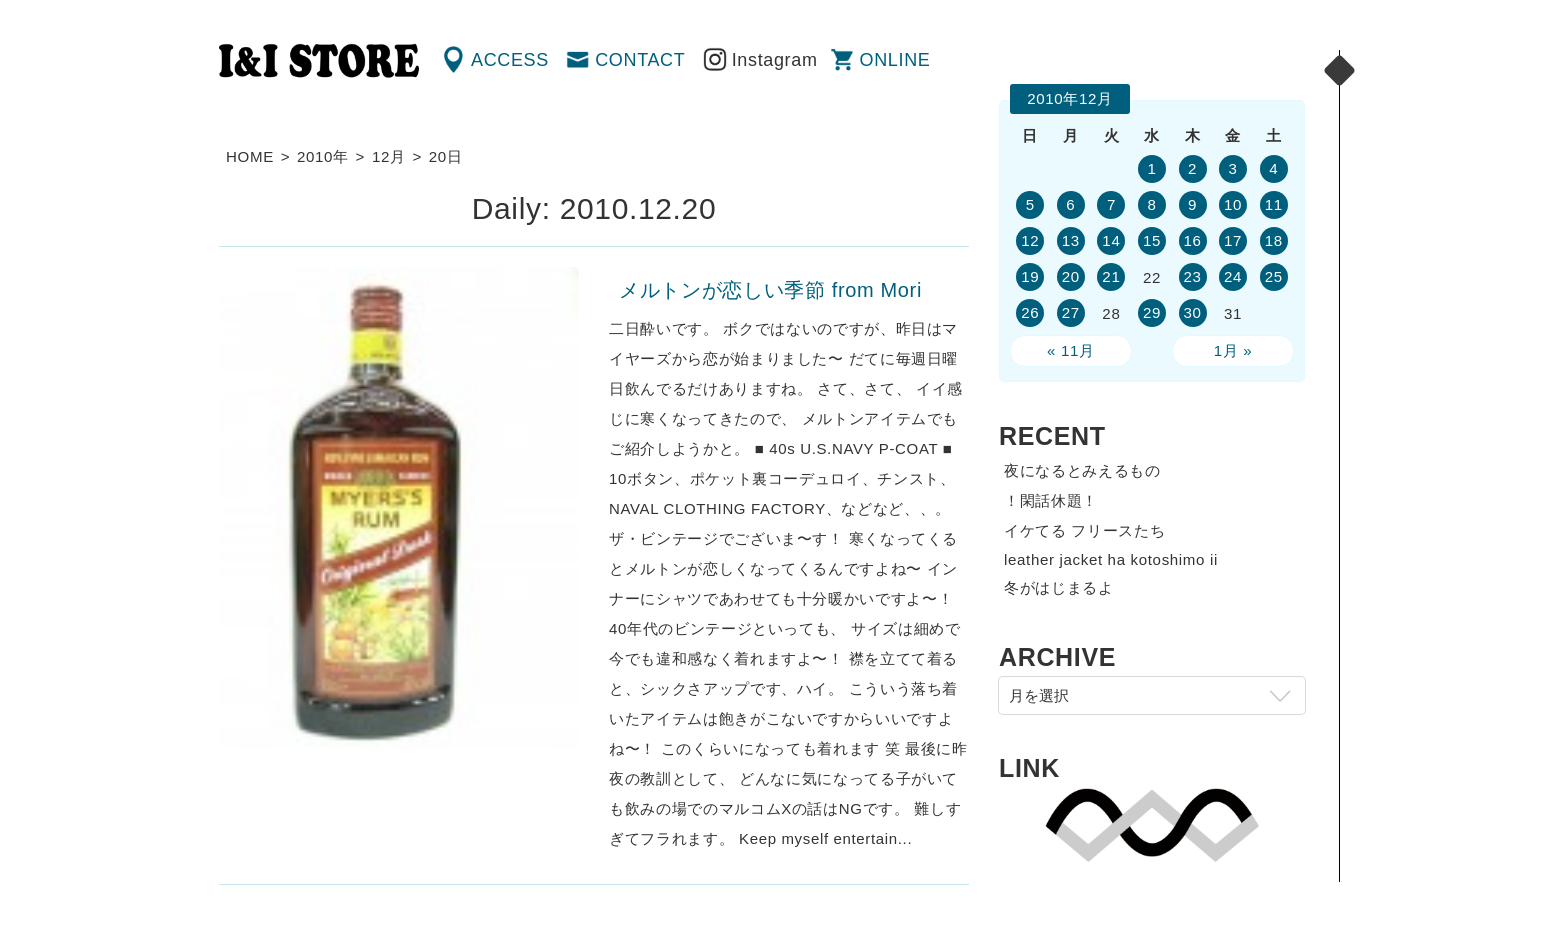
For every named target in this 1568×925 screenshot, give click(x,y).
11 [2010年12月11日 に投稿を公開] (1274, 204)
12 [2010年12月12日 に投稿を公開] (1030, 240)
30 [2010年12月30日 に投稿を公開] (1192, 312)
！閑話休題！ (1051, 500)
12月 (389, 156)
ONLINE (895, 60)
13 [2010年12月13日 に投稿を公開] (1071, 240)
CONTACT (640, 60)
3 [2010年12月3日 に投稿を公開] (1233, 168)
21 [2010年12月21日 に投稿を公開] (1111, 276)
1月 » (1233, 350)
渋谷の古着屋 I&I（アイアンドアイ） (319, 61)
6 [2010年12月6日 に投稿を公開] (1070, 204)
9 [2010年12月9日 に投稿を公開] (1192, 204)
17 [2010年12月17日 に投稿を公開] (1233, 240)
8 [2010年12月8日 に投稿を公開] (1151, 204)
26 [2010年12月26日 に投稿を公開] (1030, 312)
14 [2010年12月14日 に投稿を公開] (1111, 240)
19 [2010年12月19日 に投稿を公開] (1030, 276)
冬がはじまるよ (1059, 587)
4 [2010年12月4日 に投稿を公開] (1273, 168)
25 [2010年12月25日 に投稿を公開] (1274, 276)
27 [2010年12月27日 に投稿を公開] (1071, 312)
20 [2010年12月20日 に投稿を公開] (1071, 276)
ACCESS (510, 60)
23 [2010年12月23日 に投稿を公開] (1192, 276)
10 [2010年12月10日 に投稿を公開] (1233, 204)
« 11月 (1071, 350)
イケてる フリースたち (1084, 530)
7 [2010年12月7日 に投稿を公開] (1111, 204)
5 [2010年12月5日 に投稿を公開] (1030, 204)
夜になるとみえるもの (1082, 470)
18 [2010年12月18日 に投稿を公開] (1274, 240)
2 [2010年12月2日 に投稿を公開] (1192, 168)
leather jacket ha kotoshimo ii (1111, 559)
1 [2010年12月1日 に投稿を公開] (1151, 168)
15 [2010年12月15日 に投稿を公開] (1152, 240)
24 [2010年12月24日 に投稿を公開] (1233, 276)
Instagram (775, 60)
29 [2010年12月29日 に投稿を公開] (1152, 312)
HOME (250, 156)
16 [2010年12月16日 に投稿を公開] (1192, 240)
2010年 (323, 156)
